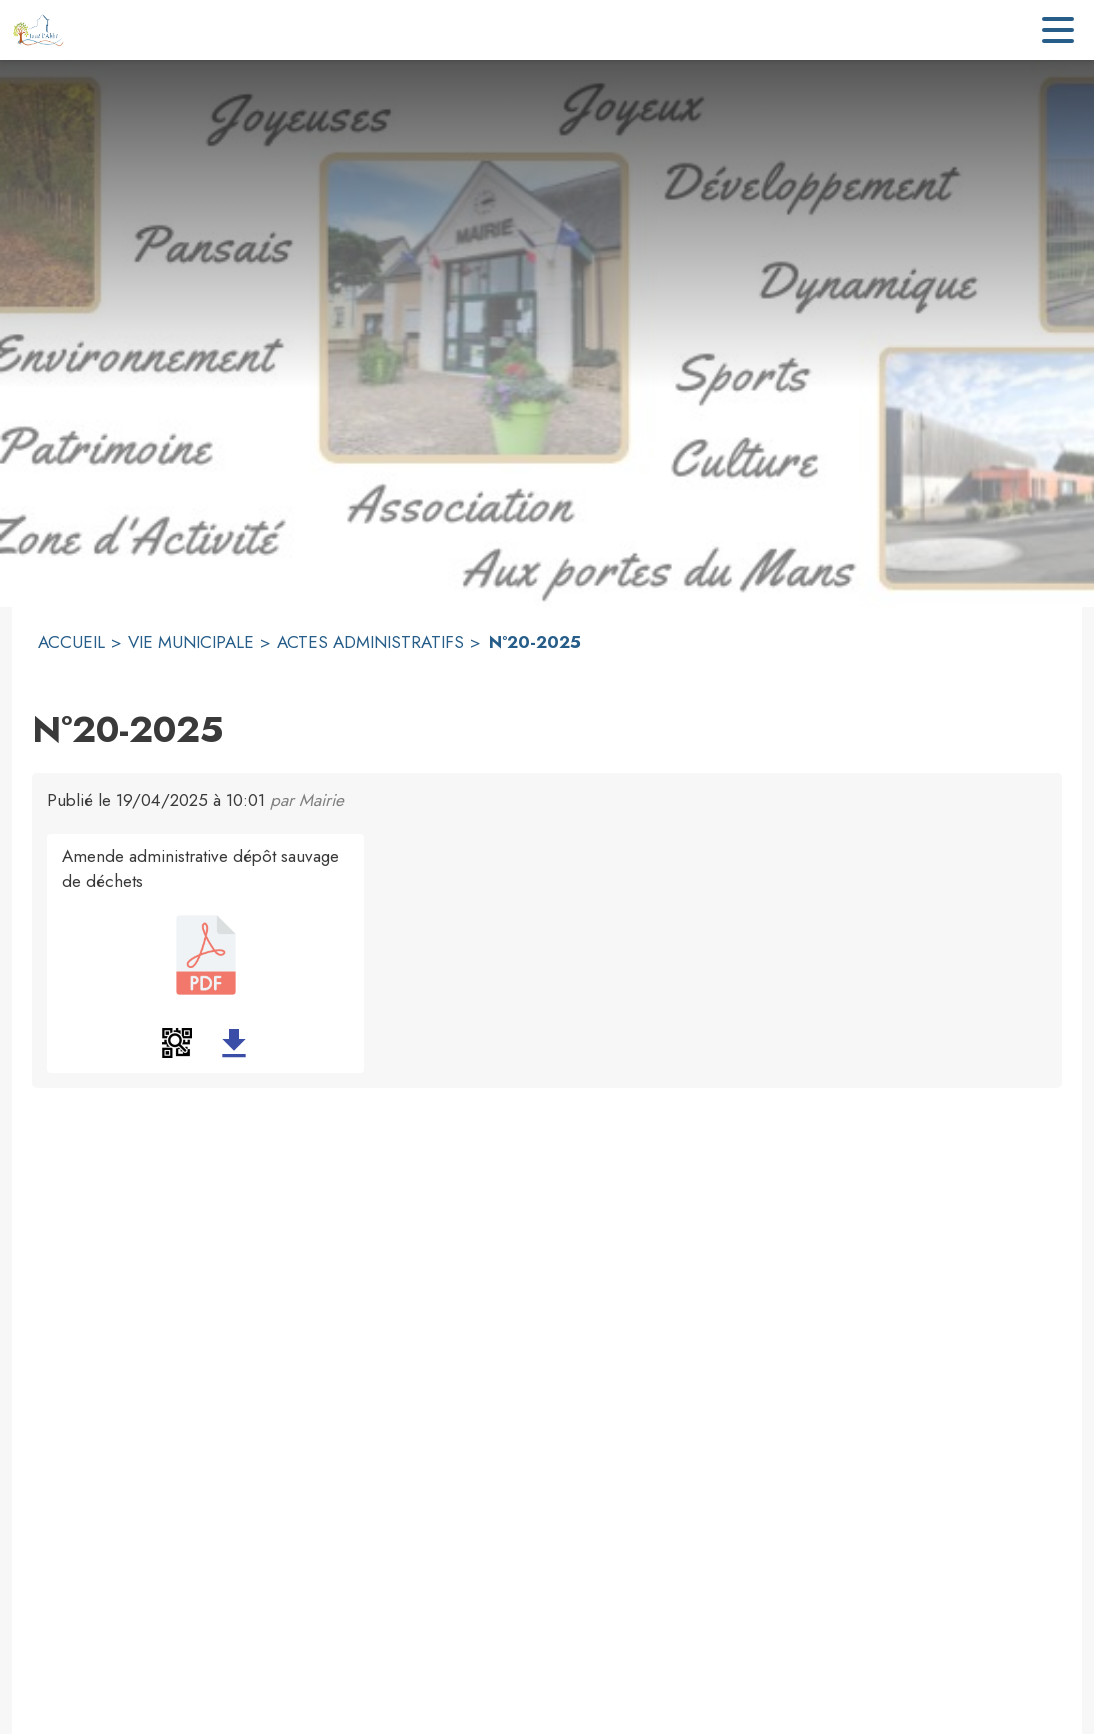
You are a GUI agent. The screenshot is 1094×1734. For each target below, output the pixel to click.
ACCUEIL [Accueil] (71, 642)
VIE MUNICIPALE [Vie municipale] (191, 642)
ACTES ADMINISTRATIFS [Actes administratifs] (370, 642)
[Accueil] (38, 30)
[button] (177, 1043)
